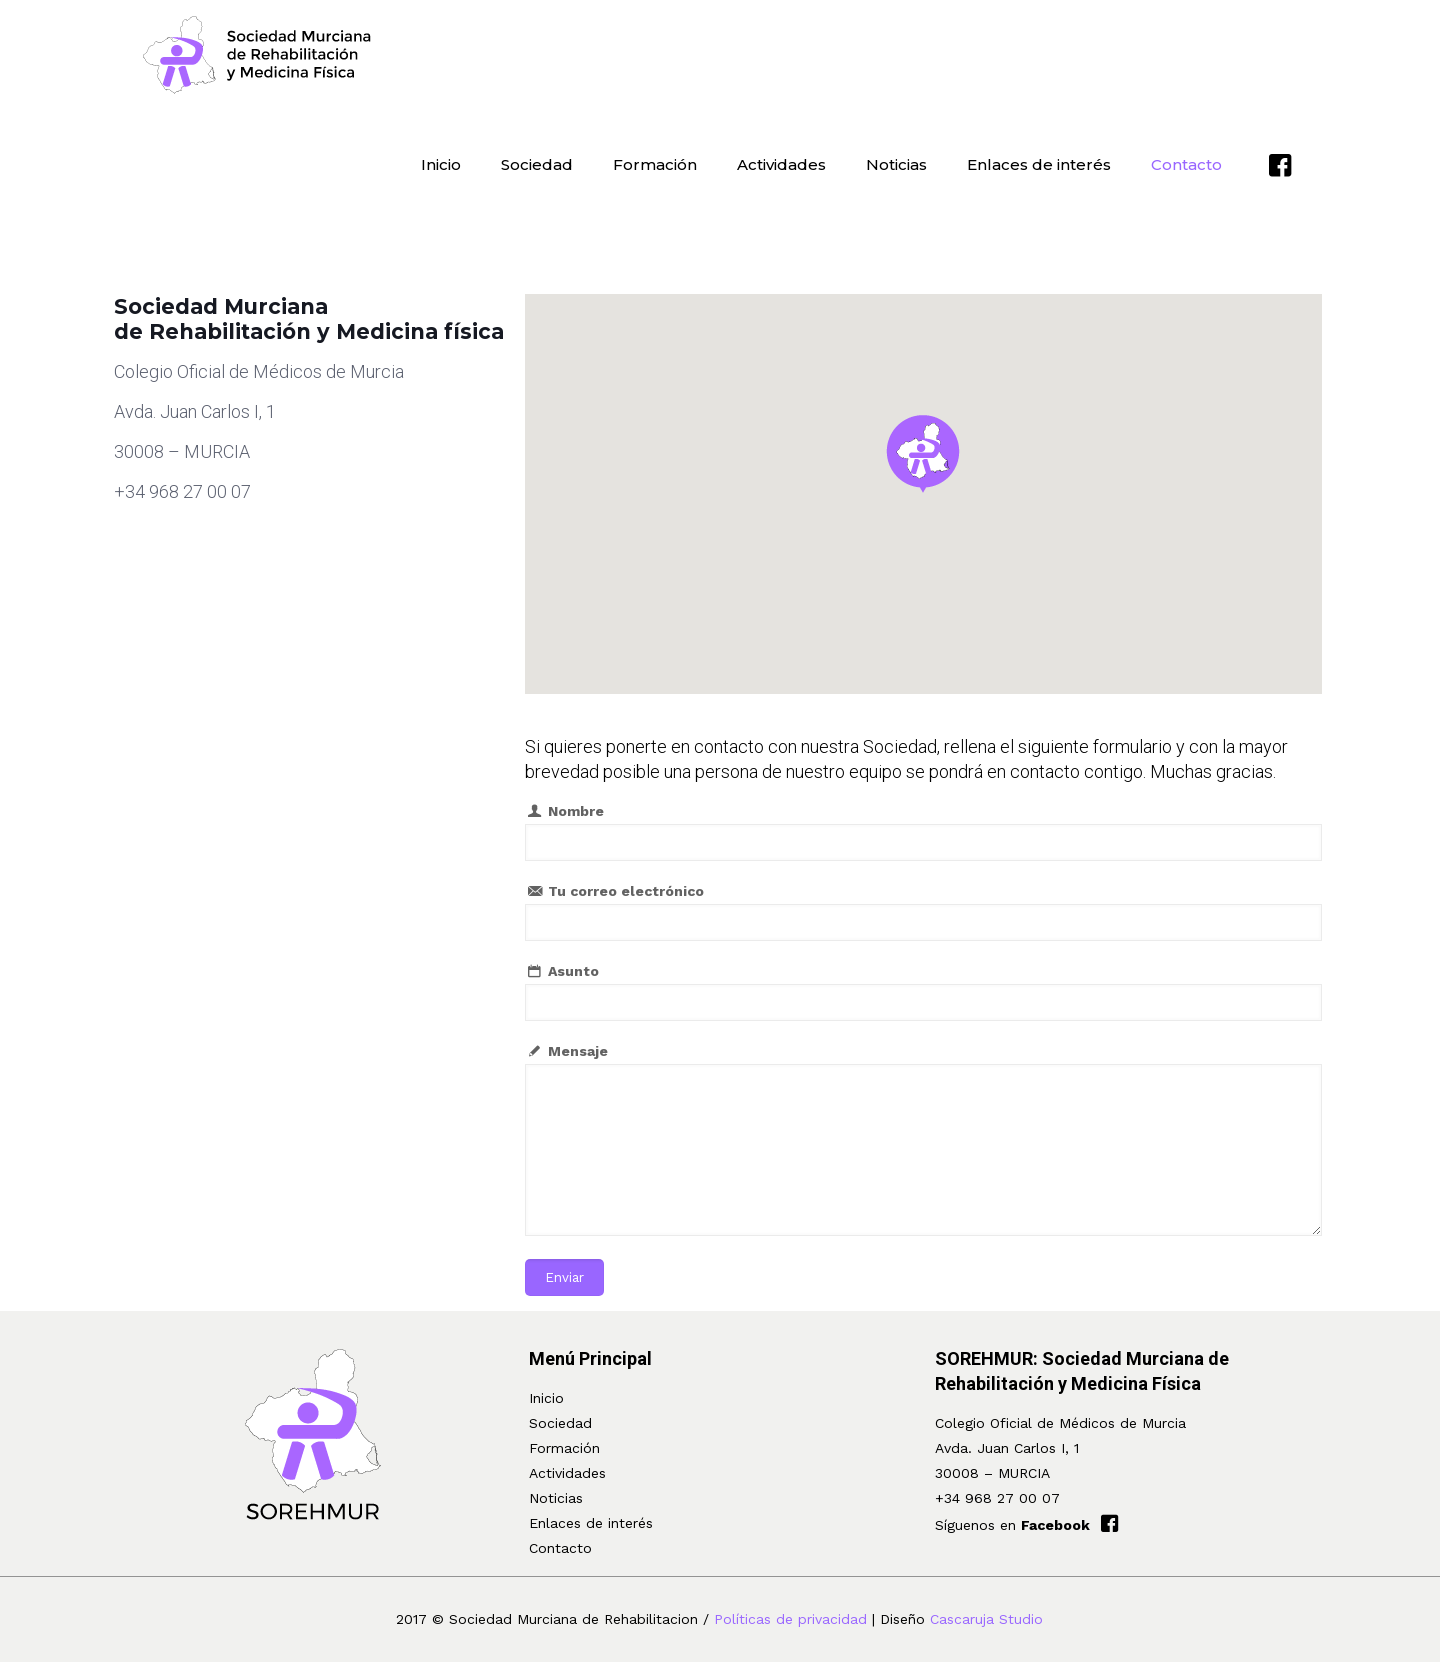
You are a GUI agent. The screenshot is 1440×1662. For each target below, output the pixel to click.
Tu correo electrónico (923, 912)
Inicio (546, 1398)
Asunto (923, 992)
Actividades (567, 1473)
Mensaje (923, 1139)
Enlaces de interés (591, 1523)
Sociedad (560, 1423)
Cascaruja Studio (986, 1619)
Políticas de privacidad (790, 1619)
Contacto (560, 1548)
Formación (564, 1448)
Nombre (923, 832)
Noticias (556, 1498)
